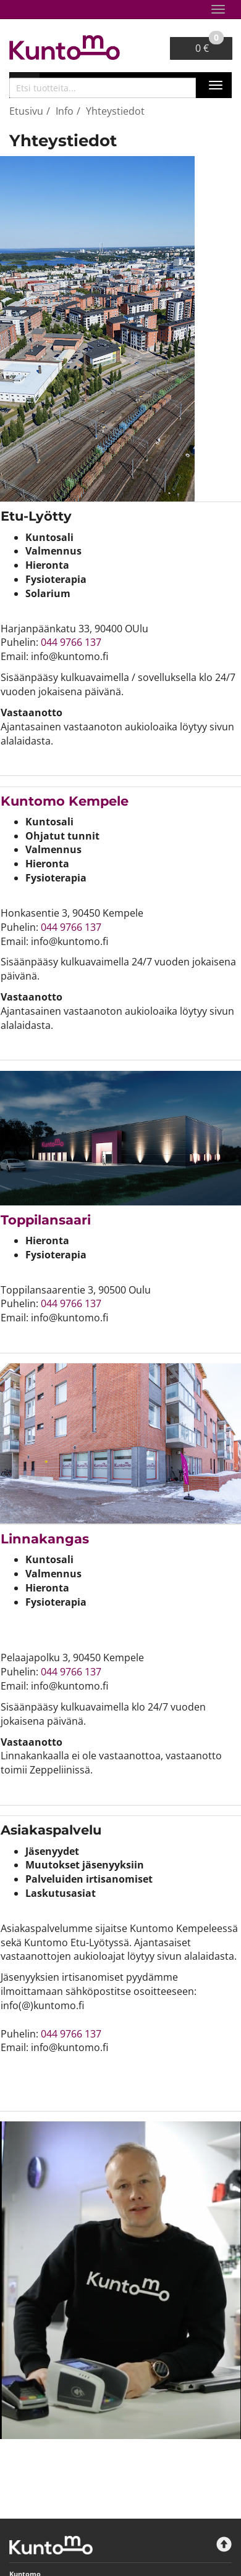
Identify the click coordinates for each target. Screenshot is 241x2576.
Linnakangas (45, 1538)
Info (65, 111)
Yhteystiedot (115, 111)
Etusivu (26, 111)
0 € (209, 46)
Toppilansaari (46, 1220)
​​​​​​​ (65, 801)
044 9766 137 (71, 642)
